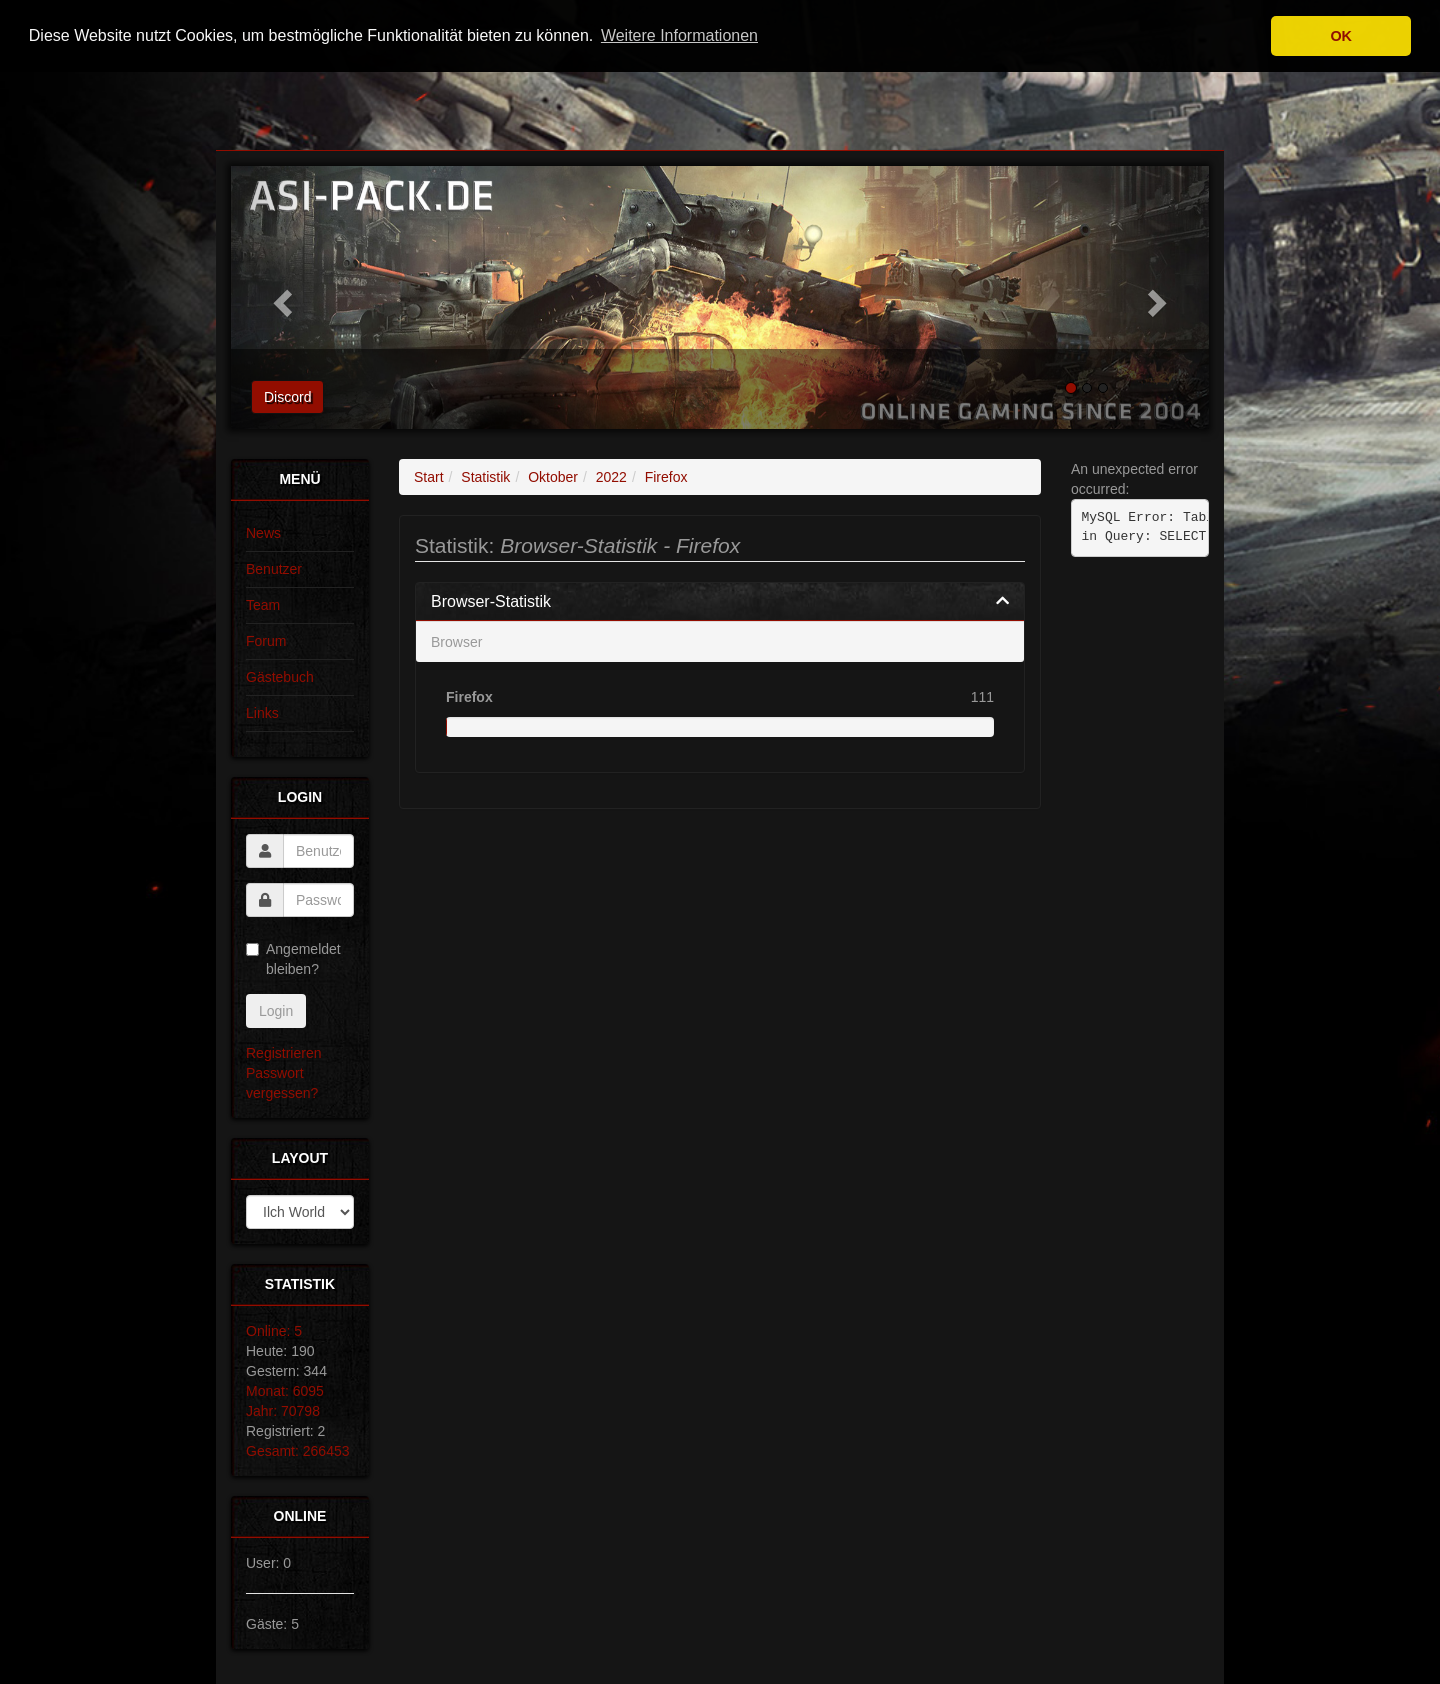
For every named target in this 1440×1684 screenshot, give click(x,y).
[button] (280, 297)
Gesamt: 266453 (298, 1451)
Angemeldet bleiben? (293, 959)
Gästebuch (280, 677)
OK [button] (1341, 36)
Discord (287, 397)
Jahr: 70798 (283, 1411)
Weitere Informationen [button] (679, 35)
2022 (611, 477)
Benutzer (274, 569)
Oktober (553, 477)
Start (429, 477)
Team (263, 605)
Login (276, 1011)
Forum (266, 641)
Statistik (485, 477)
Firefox (666, 477)
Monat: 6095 (285, 1391)
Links (262, 713)
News (263, 533)
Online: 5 (274, 1331)
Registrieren (283, 1053)
